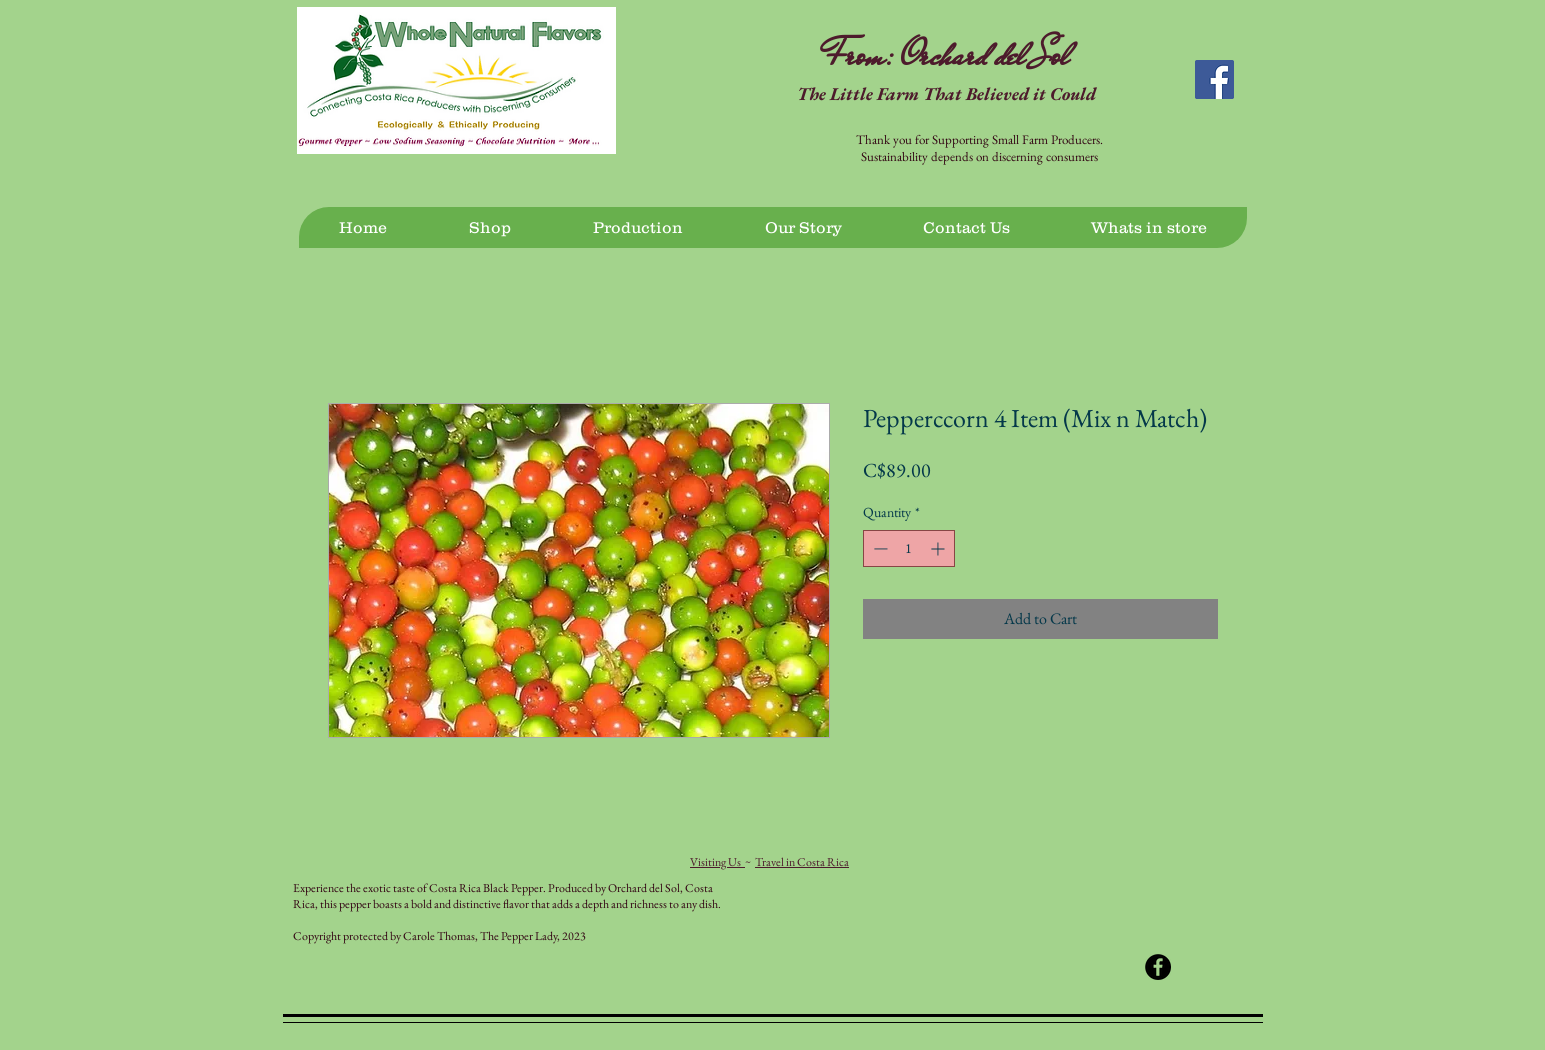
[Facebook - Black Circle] (1158, 967)
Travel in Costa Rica (802, 862)
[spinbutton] (909, 548)
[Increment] (939, 548)
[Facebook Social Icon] (1214, 79)
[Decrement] (878, 548)
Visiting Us (717, 862)
